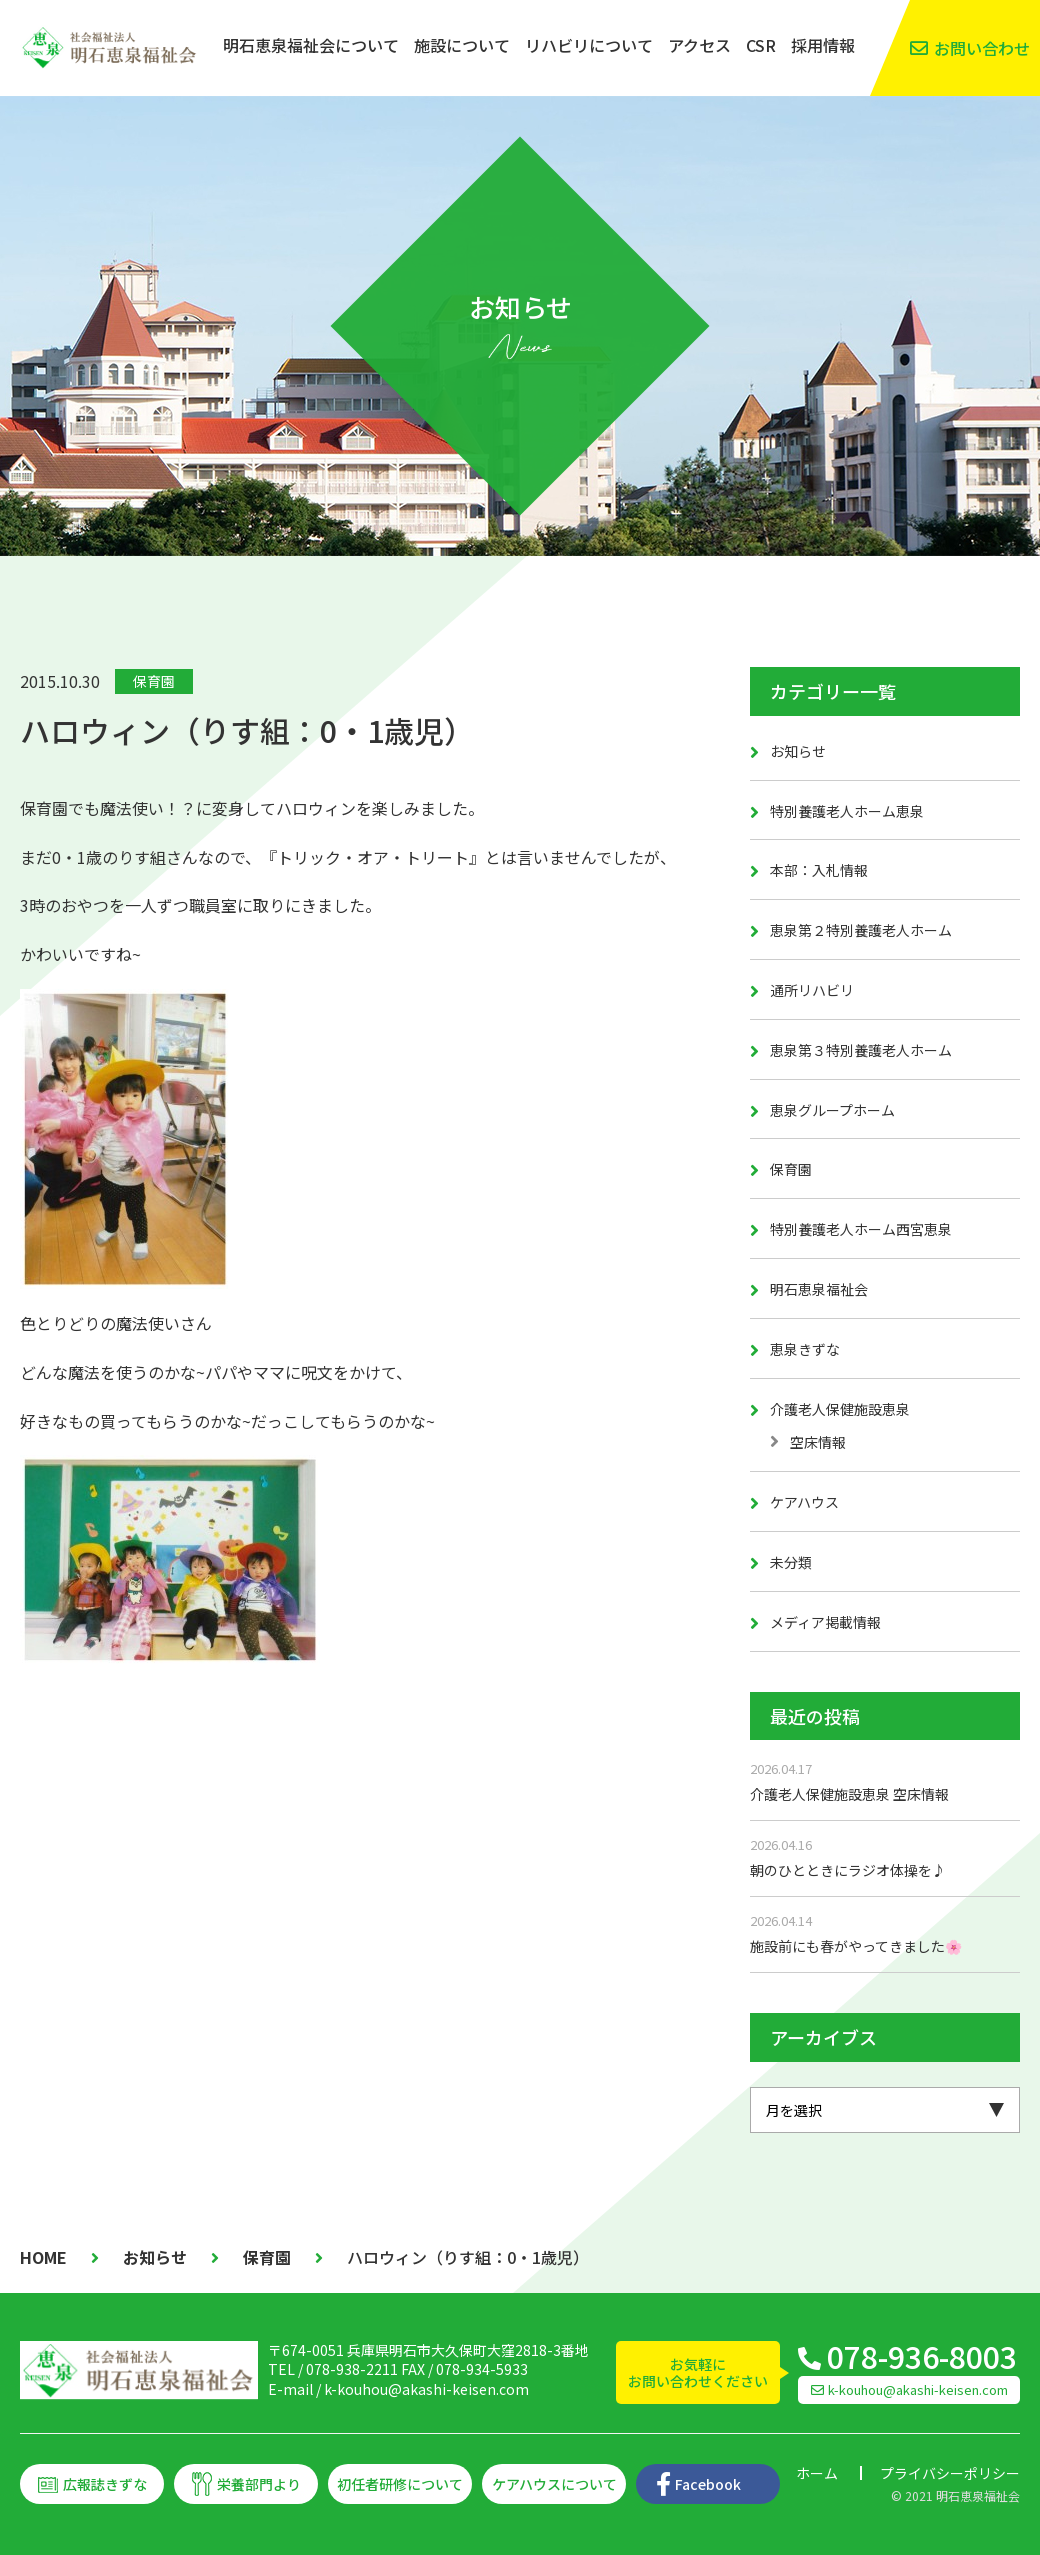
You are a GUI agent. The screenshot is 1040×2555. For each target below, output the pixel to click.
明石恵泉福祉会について (311, 45)
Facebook (708, 2484)
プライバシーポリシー (950, 2473)
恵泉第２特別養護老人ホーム (861, 930)
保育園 (154, 681)
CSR (761, 45)
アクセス (699, 45)
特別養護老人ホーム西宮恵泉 (861, 1229)
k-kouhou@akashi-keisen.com (426, 2389)
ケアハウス (804, 1502)
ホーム (817, 2473)
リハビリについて (589, 45)
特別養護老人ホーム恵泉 (847, 811)
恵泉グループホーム (832, 1110)
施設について (462, 45)
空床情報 (818, 1442)
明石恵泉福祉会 (819, 1289)
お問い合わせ (982, 48)
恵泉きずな (805, 1349)
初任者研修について (400, 2484)
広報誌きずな (105, 2484)
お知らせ (798, 751)
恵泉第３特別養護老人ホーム (861, 1050)
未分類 (791, 1562)
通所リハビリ (812, 990)
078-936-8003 (922, 2356)
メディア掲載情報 (825, 1622)
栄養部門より (259, 2484)
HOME (43, 2257)
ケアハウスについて (554, 2484)
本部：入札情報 (819, 870)
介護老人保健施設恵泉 (840, 1409)
